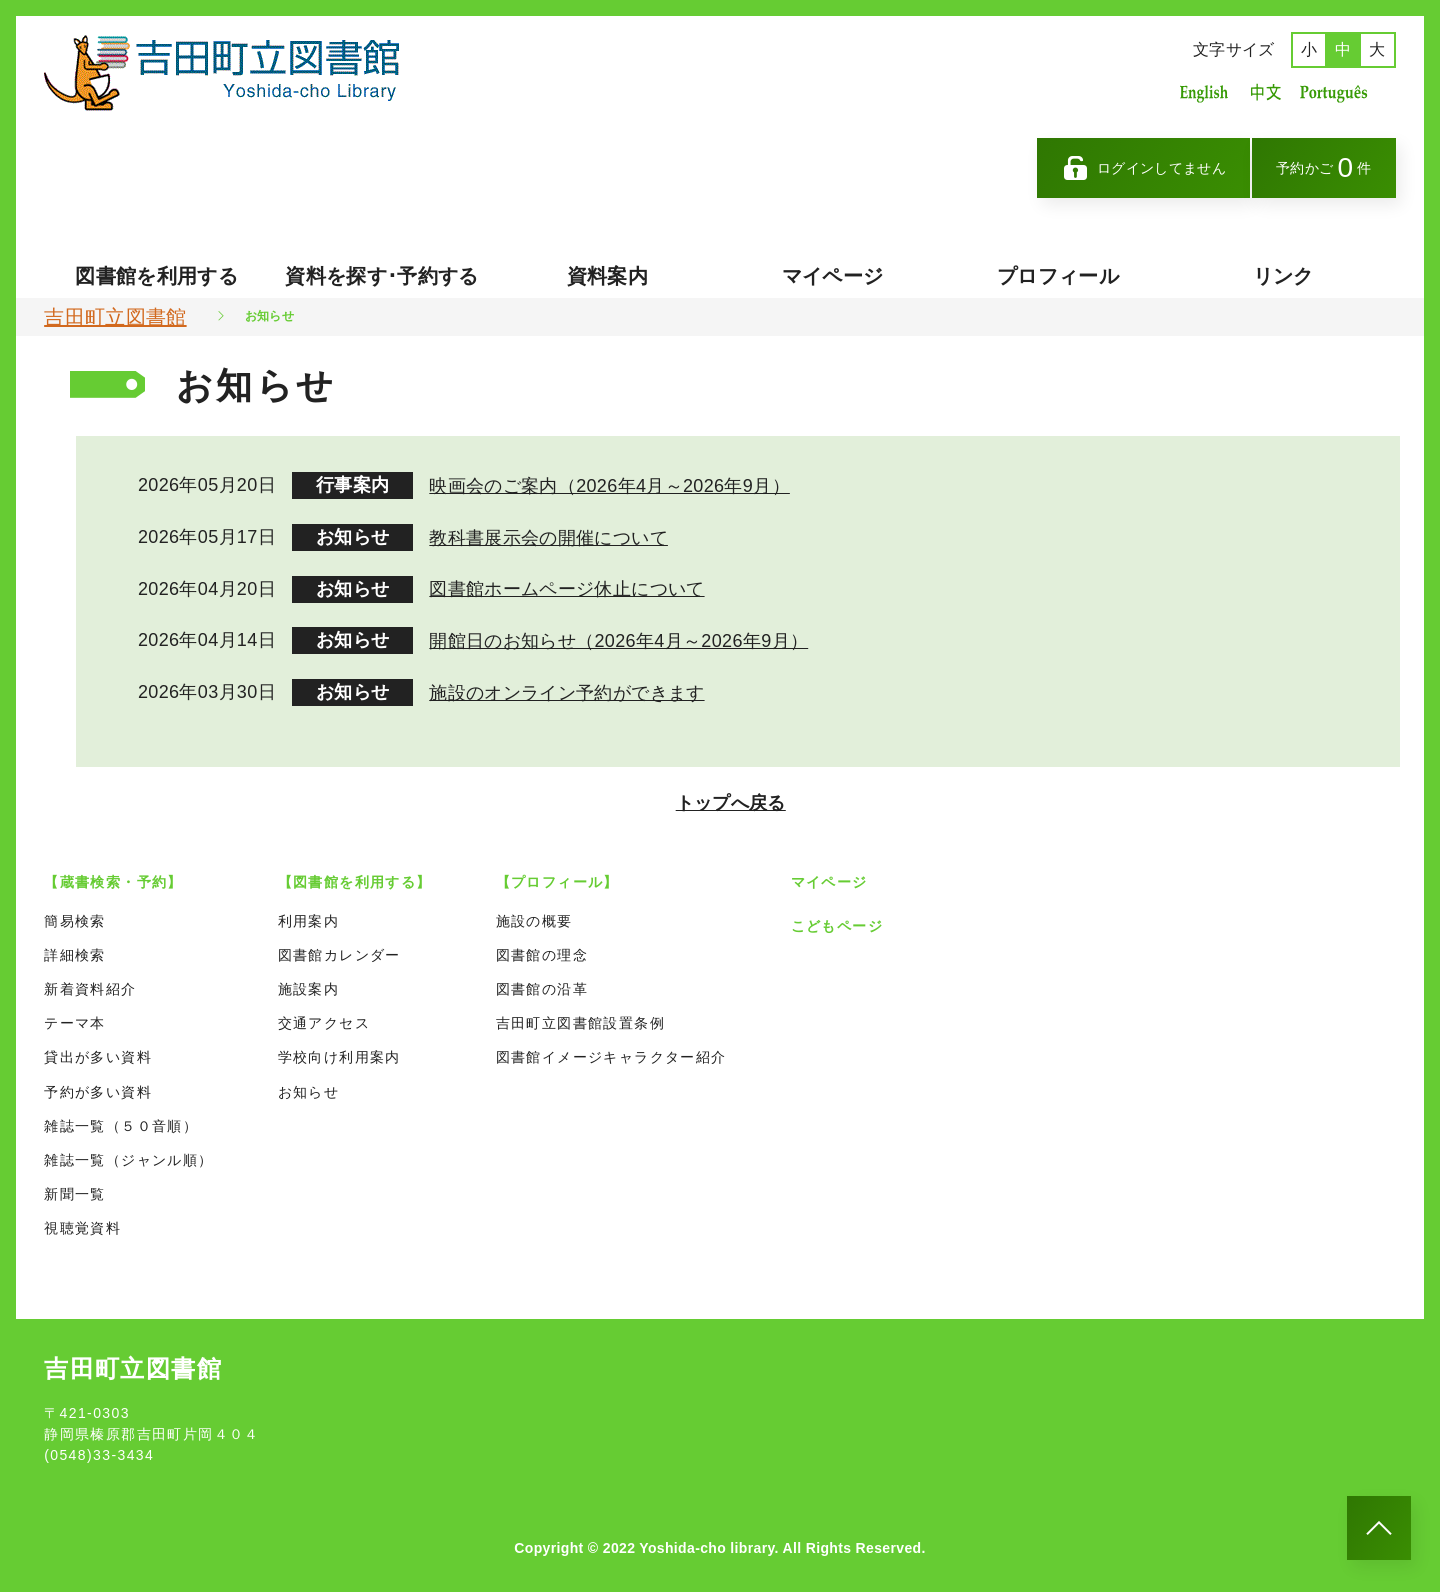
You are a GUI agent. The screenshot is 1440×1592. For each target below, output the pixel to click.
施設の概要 (534, 914)
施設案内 (309, 982)
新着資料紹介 (90, 982)
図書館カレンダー (339, 948)
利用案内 (309, 914)
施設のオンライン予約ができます (566, 689)
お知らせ (309, 1085)
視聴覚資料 (82, 1222)
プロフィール (1058, 276)
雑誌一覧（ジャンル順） (128, 1153)
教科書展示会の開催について (548, 536)
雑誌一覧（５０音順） (121, 1119)
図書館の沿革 (542, 982)
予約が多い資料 (98, 1085)
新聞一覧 (75, 1188)
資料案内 (607, 276)
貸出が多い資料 (98, 1051)
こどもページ (837, 919)
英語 (1204, 92)
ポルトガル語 (1339, 92)
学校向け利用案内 (339, 1051)
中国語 (1264, 92)
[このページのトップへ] (1379, 1528)
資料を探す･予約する (382, 276)
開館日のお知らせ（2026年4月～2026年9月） (618, 638)
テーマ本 (75, 1017)
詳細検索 (75, 948)
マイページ (833, 276)
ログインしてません (1144, 168)
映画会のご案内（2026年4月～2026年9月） (609, 485)
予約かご (1324, 167)
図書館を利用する (156, 276)
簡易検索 (75, 914)
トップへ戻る (732, 796)
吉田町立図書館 (115, 317)
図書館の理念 (542, 948)
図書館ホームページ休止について (566, 587)
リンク (1283, 276)
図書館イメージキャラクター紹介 (611, 1051)
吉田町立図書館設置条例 (580, 1017)
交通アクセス (324, 1017)
